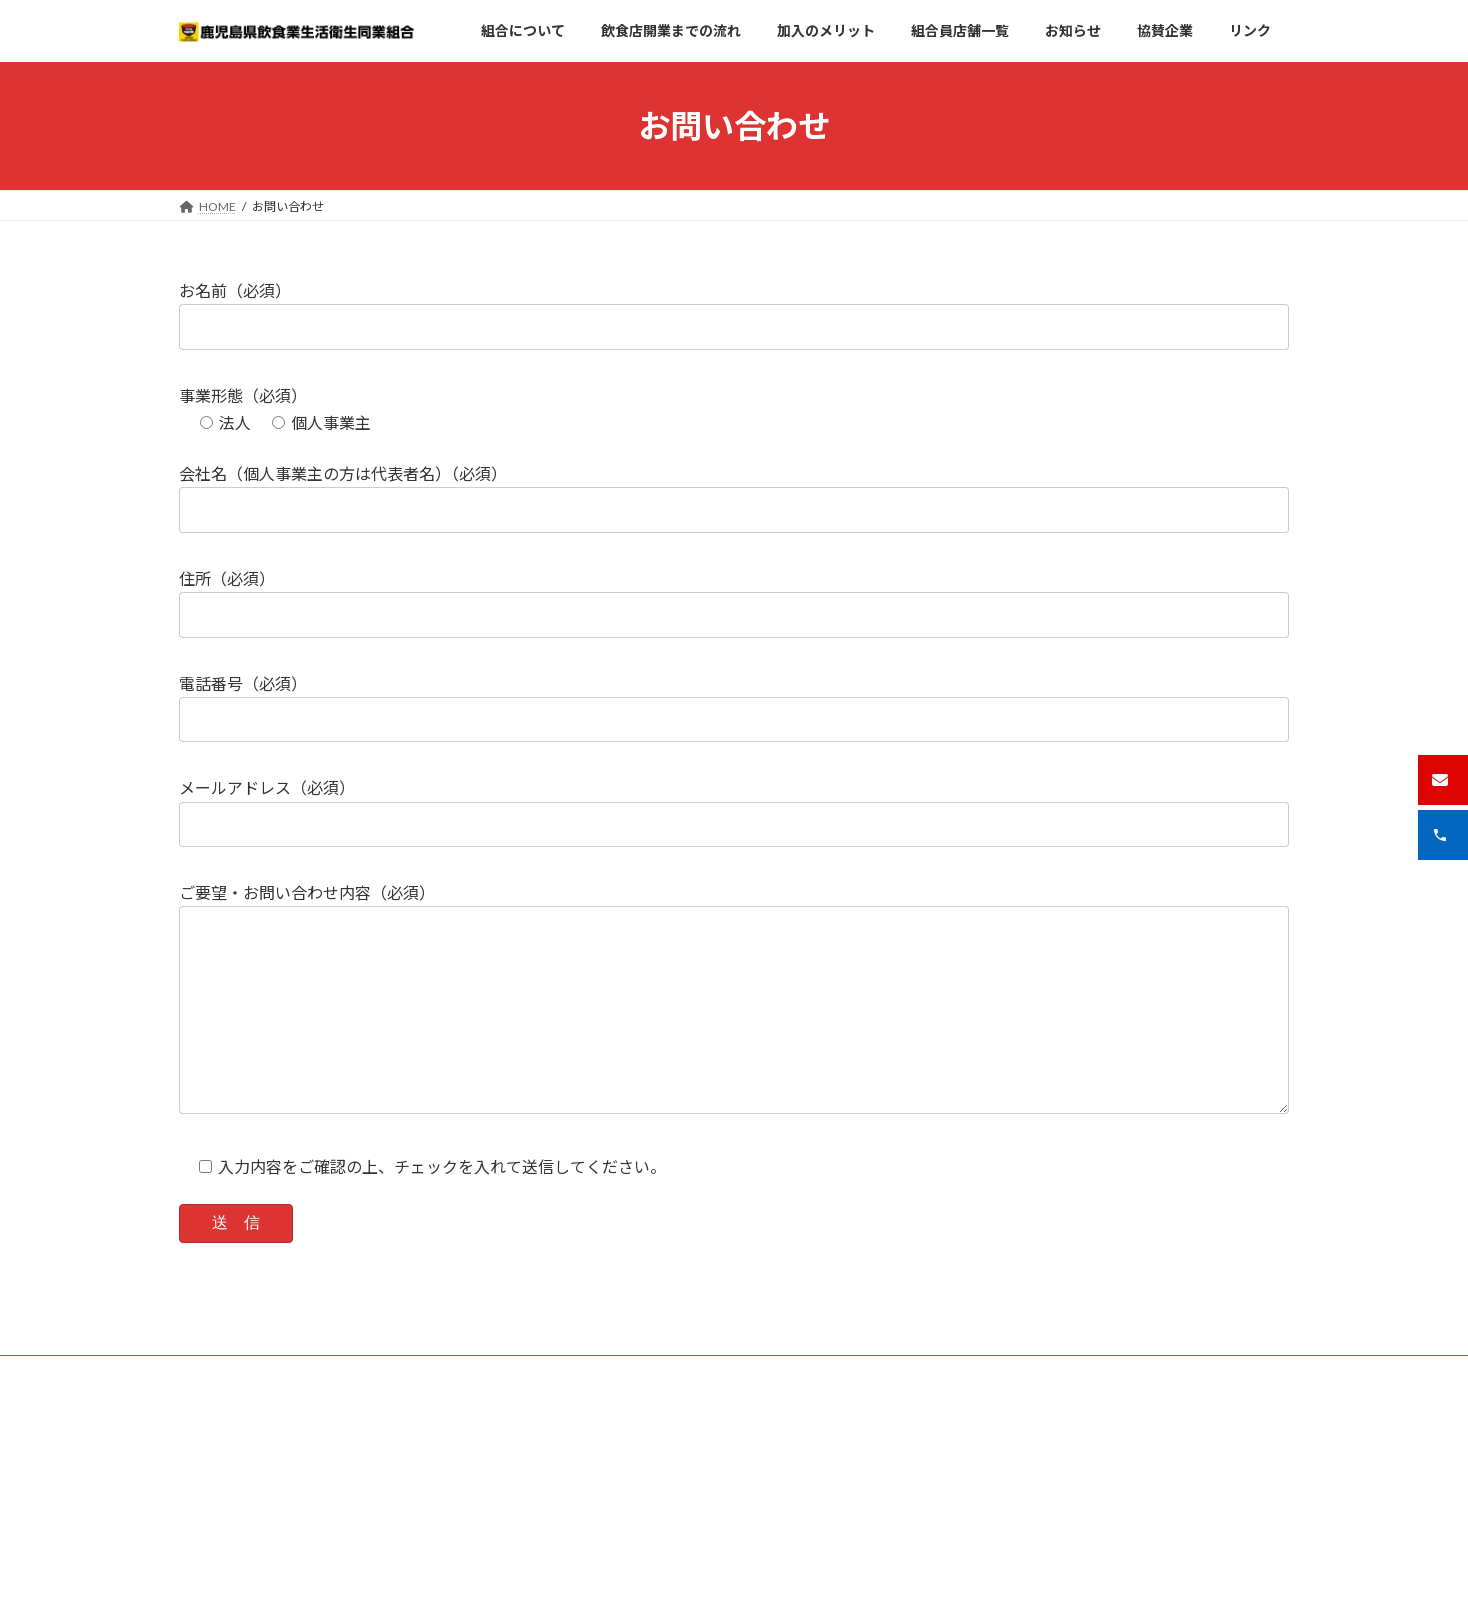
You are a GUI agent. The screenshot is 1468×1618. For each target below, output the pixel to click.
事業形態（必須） (243, 395)
